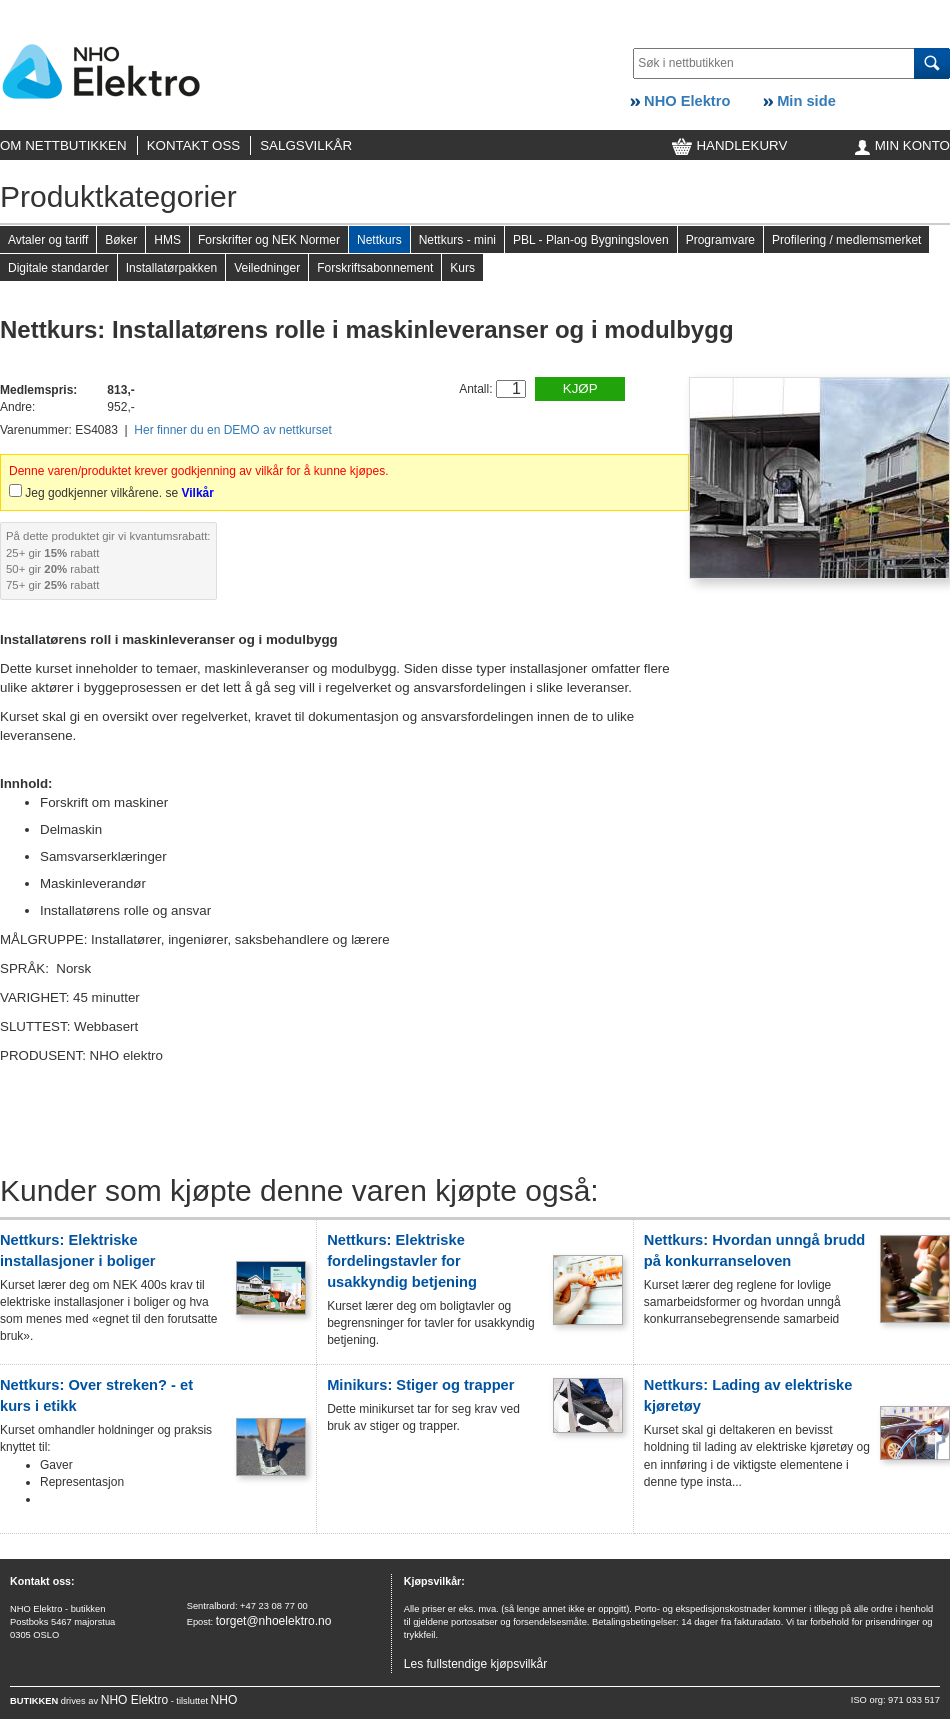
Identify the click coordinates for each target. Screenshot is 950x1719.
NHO (224, 1700)
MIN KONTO (902, 145)
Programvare (720, 240)
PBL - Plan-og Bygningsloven (591, 240)
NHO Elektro (680, 101)
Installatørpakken (171, 268)
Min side (799, 101)
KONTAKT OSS (194, 145)
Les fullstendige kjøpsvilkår (475, 1664)
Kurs (462, 268)
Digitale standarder (58, 268)
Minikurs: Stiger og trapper (420, 1385)
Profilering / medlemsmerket (846, 240)
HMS (167, 240)
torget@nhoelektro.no (274, 1621)
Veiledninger (267, 268)
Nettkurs (379, 240)
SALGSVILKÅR (306, 145)
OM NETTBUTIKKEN (63, 145)
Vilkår (197, 493)
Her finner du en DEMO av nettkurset (232, 430)
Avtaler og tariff (48, 240)
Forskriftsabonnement (375, 268)
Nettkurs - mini (457, 240)
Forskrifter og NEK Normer (269, 240)
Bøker (121, 240)
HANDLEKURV (730, 145)
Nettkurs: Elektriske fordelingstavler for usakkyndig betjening (402, 1261)
